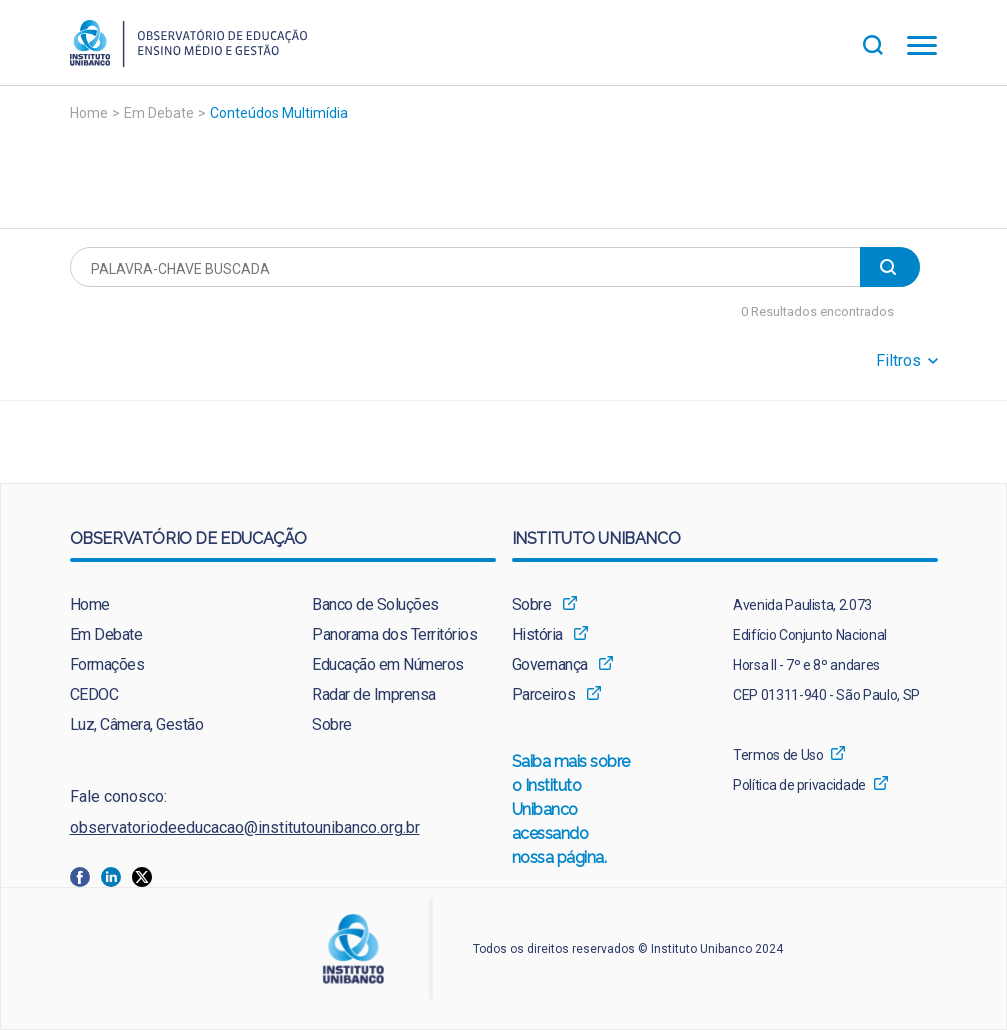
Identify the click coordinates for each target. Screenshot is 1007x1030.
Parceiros (544, 694)
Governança (550, 664)
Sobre (332, 724)
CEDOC (94, 694)
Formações (107, 664)
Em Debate (159, 113)
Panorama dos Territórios (394, 634)
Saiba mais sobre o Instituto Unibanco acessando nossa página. (572, 811)
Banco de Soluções (375, 604)
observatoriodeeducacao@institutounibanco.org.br (245, 827)
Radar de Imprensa (374, 694)
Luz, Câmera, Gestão (137, 724)
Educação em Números (388, 664)
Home (89, 113)
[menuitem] (161, 605)
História (537, 634)
